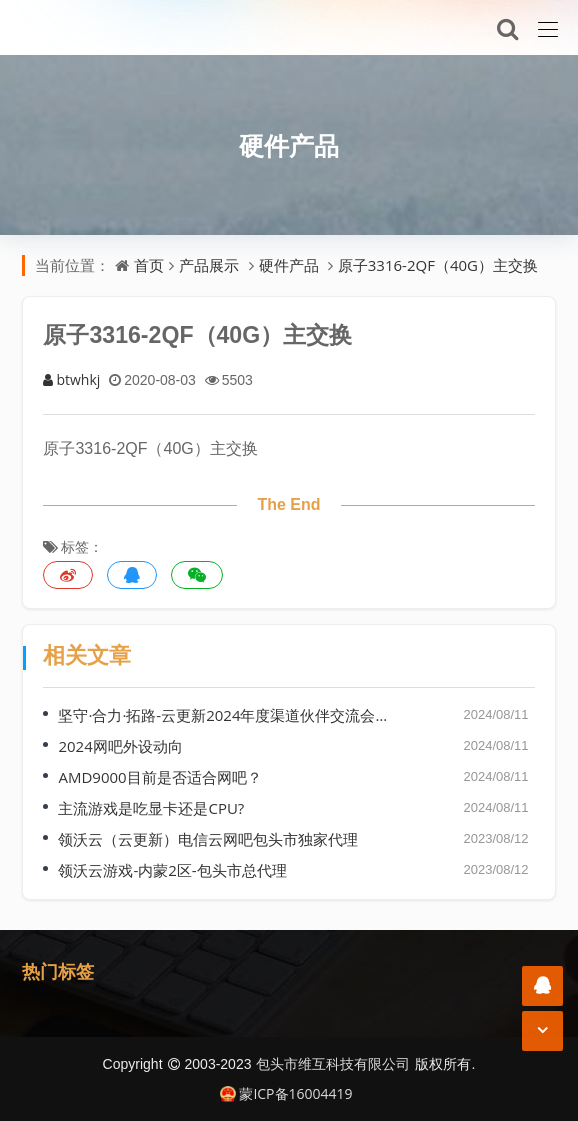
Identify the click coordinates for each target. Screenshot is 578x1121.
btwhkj (71, 379)
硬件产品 (289, 145)
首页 (149, 265)
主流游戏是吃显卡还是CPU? (151, 808)
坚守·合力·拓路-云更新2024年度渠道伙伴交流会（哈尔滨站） (227, 715)
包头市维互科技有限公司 (333, 1063)
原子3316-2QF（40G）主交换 (438, 265)
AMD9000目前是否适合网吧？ (159, 777)
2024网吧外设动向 (120, 746)
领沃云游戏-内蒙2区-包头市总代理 (172, 870)
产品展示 (209, 265)
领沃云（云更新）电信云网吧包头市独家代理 (208, 839)
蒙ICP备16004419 (286, 1093)
